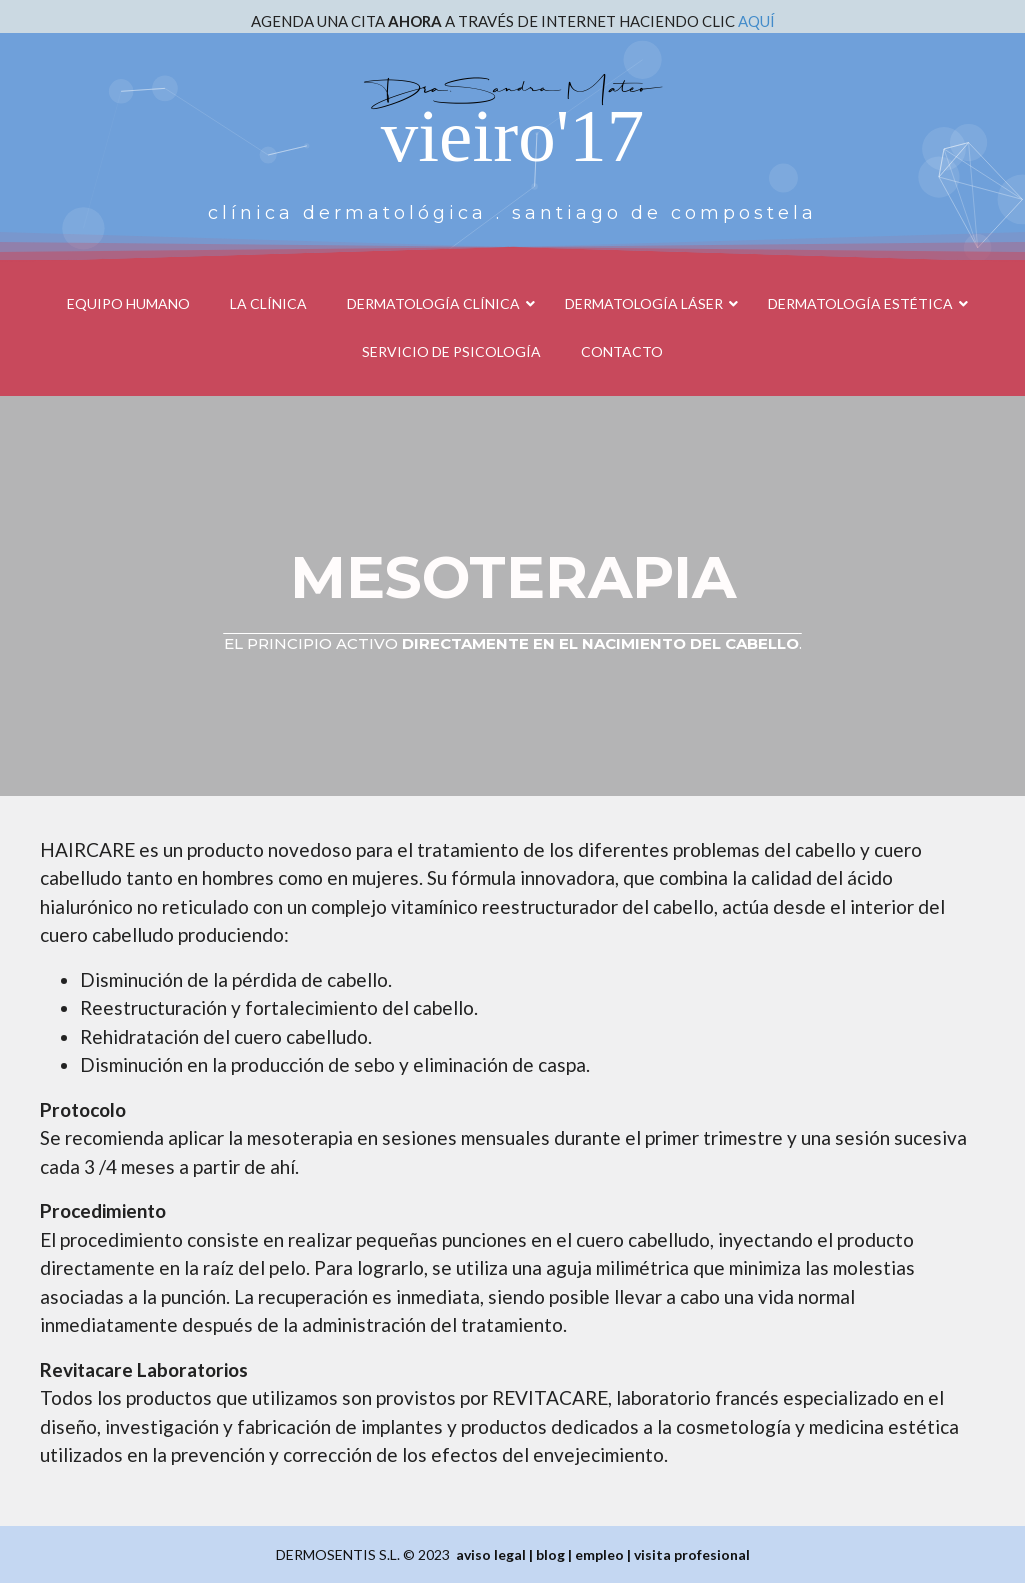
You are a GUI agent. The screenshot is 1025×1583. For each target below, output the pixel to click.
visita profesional (692, 1554)
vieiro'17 (512, 135)
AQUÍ (756, 21)
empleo (599, 1554)
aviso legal (491, 1554)
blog (550, 1554)
